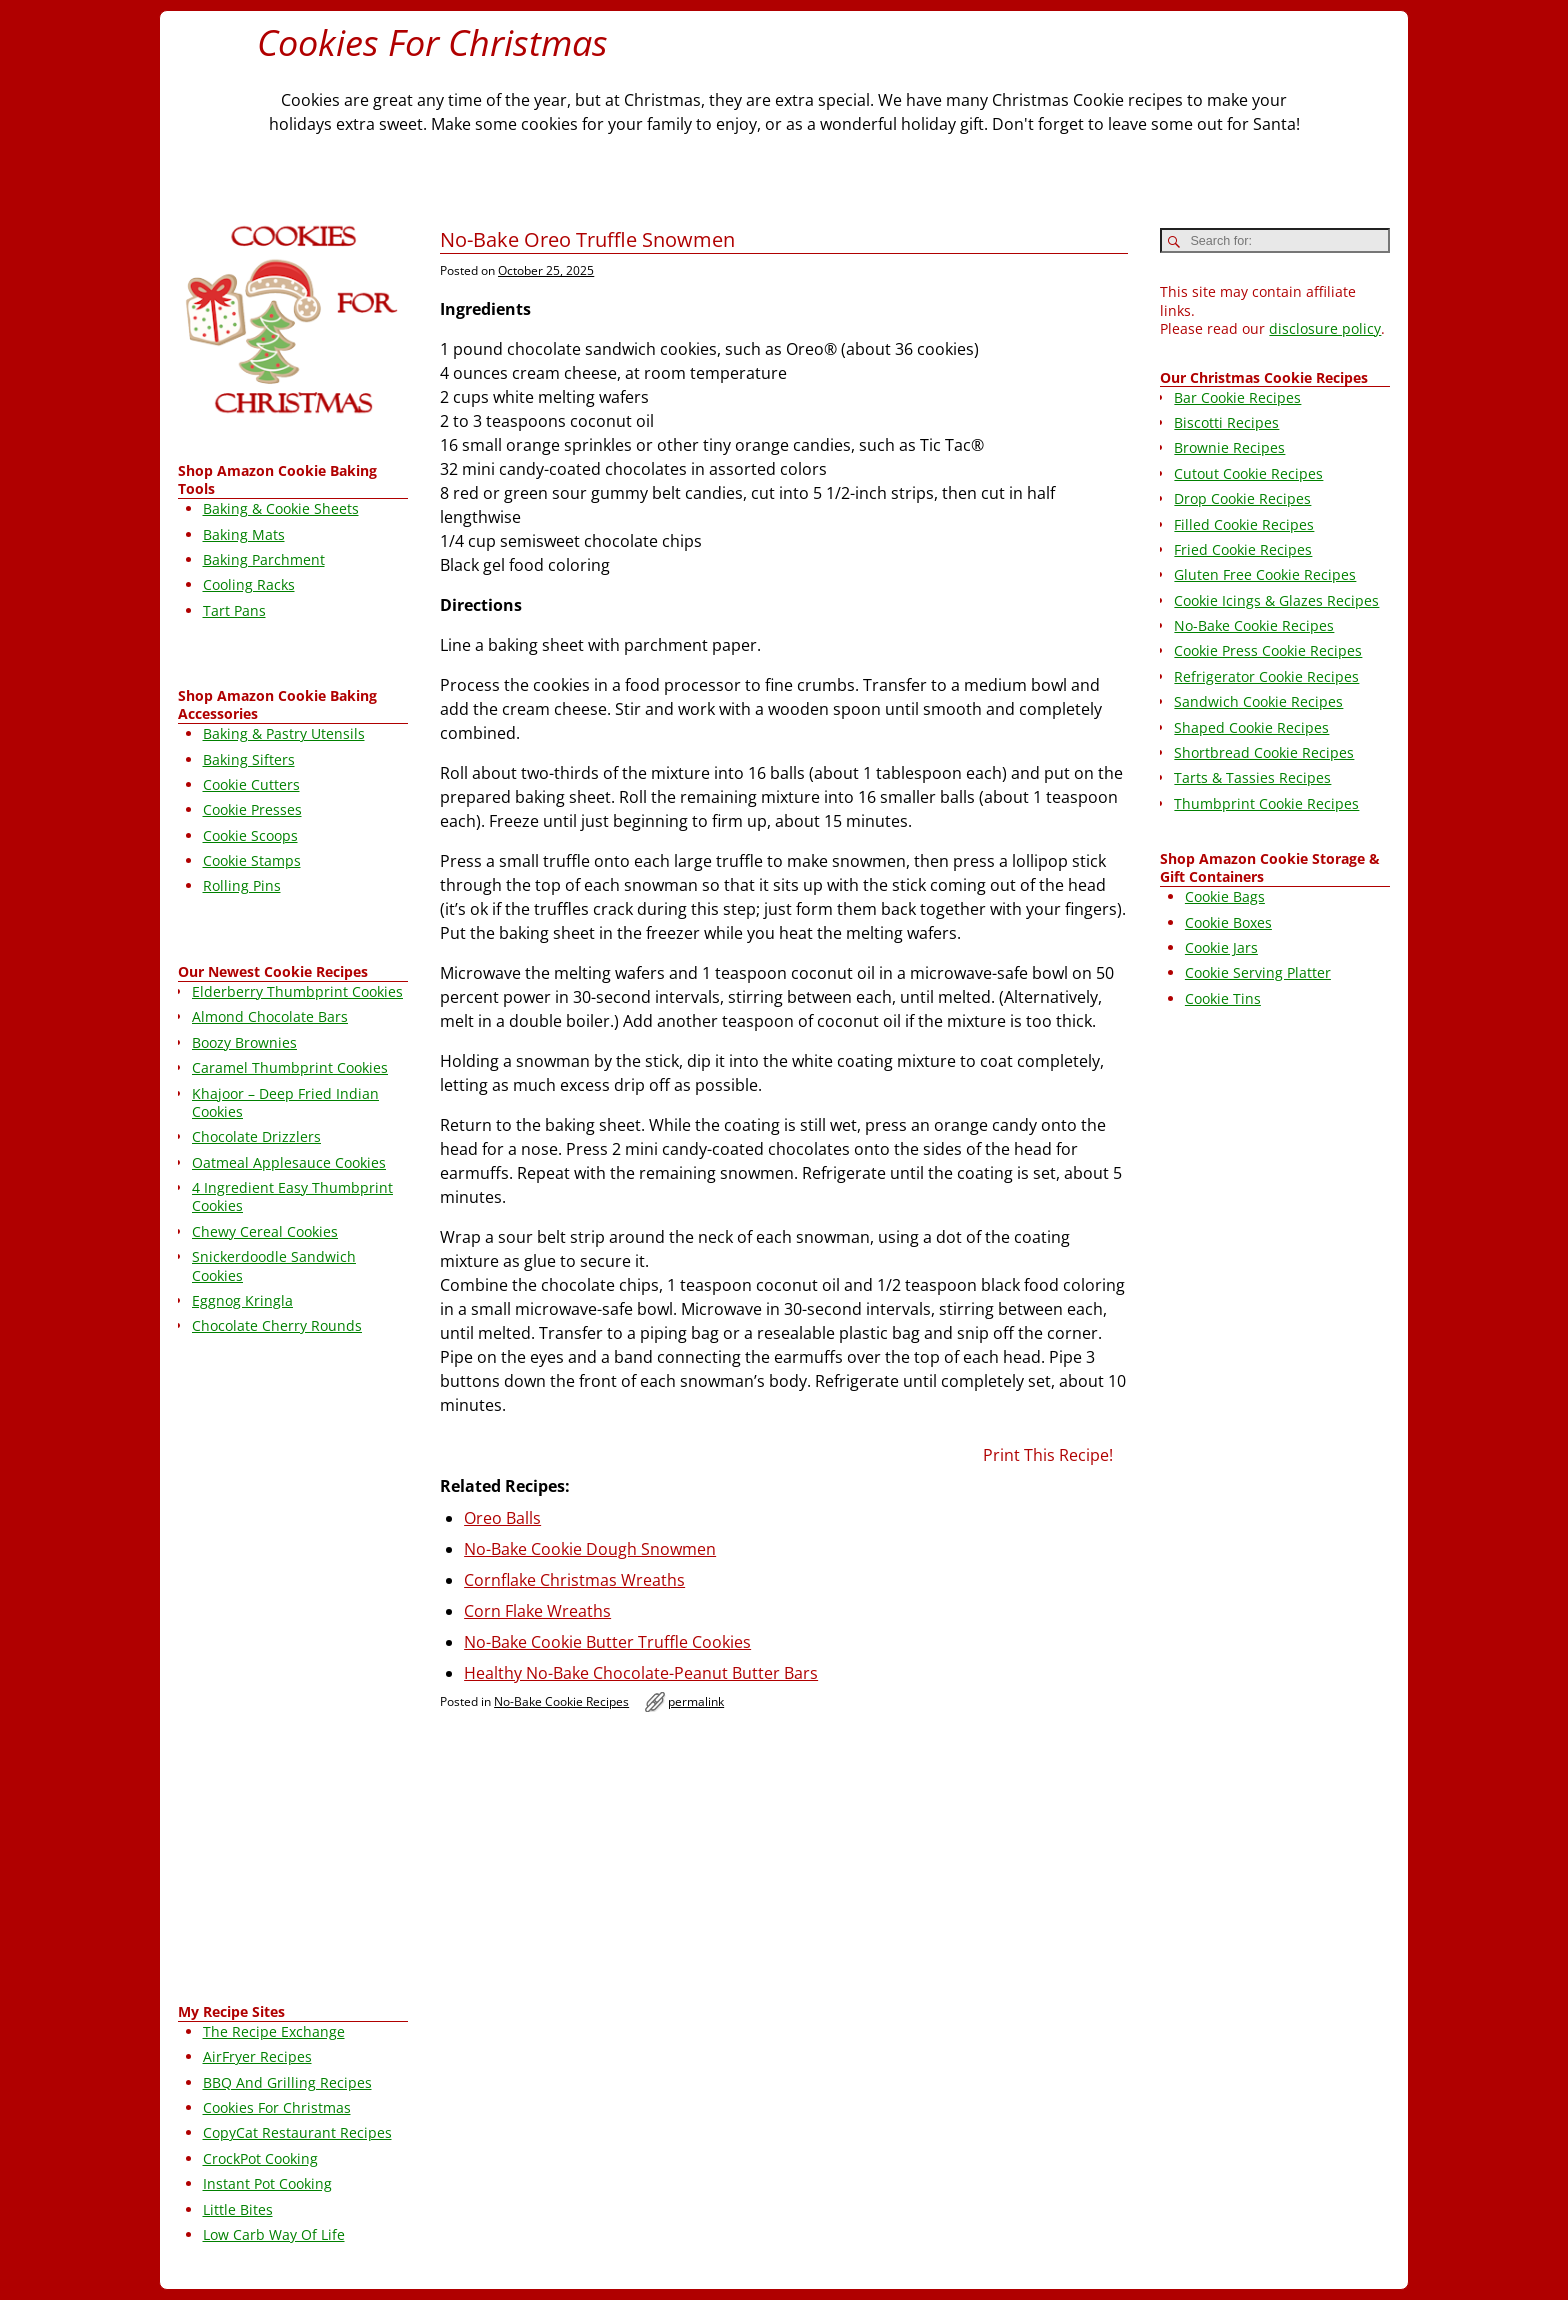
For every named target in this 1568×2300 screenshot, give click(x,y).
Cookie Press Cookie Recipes (1268, 650)
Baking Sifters (249, 759)
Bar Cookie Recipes (1237, 397)
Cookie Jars (1221, 947)
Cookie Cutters (251, 784)
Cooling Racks (249, 584)
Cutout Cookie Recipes (1248, 473)
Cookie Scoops (250, 835)
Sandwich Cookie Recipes (1258, 701)
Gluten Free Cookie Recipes (1265, 574)
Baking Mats (244, 534)
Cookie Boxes (1228, 922)
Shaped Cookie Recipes (1251, 727)
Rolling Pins (242, 885)
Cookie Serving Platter (1258, 972)
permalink (696, 1701)
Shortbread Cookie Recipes (1264, 752)
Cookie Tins (1223, 998)
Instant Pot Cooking (267, 2183)
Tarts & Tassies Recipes (1252, 777)
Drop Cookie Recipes (1242, 498)
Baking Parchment (264, 559)
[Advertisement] (293, 1673)
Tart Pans (234, 610)
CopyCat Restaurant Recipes (297, 2132)
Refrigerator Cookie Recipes (1266, 676)
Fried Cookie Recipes (1243, 549)
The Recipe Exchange (274, 2031)
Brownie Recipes (1229, 447)
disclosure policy (1325, 328)
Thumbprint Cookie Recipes (1266, 803)
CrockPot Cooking (260, 2158)
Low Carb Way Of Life (274, 2234)
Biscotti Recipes (1226, 422)
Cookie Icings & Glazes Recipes (1276, 600)
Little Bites (238, 2209)
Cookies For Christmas (432, 42)
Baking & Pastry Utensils (284, 733)
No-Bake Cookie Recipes (561, 1701)
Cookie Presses (252, 809)
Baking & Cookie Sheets (281, 508)
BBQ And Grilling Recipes (287, 2082)
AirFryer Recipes (257, 2056)
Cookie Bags (1225, 896)
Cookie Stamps (252, 860)
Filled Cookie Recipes (1244, 524)
